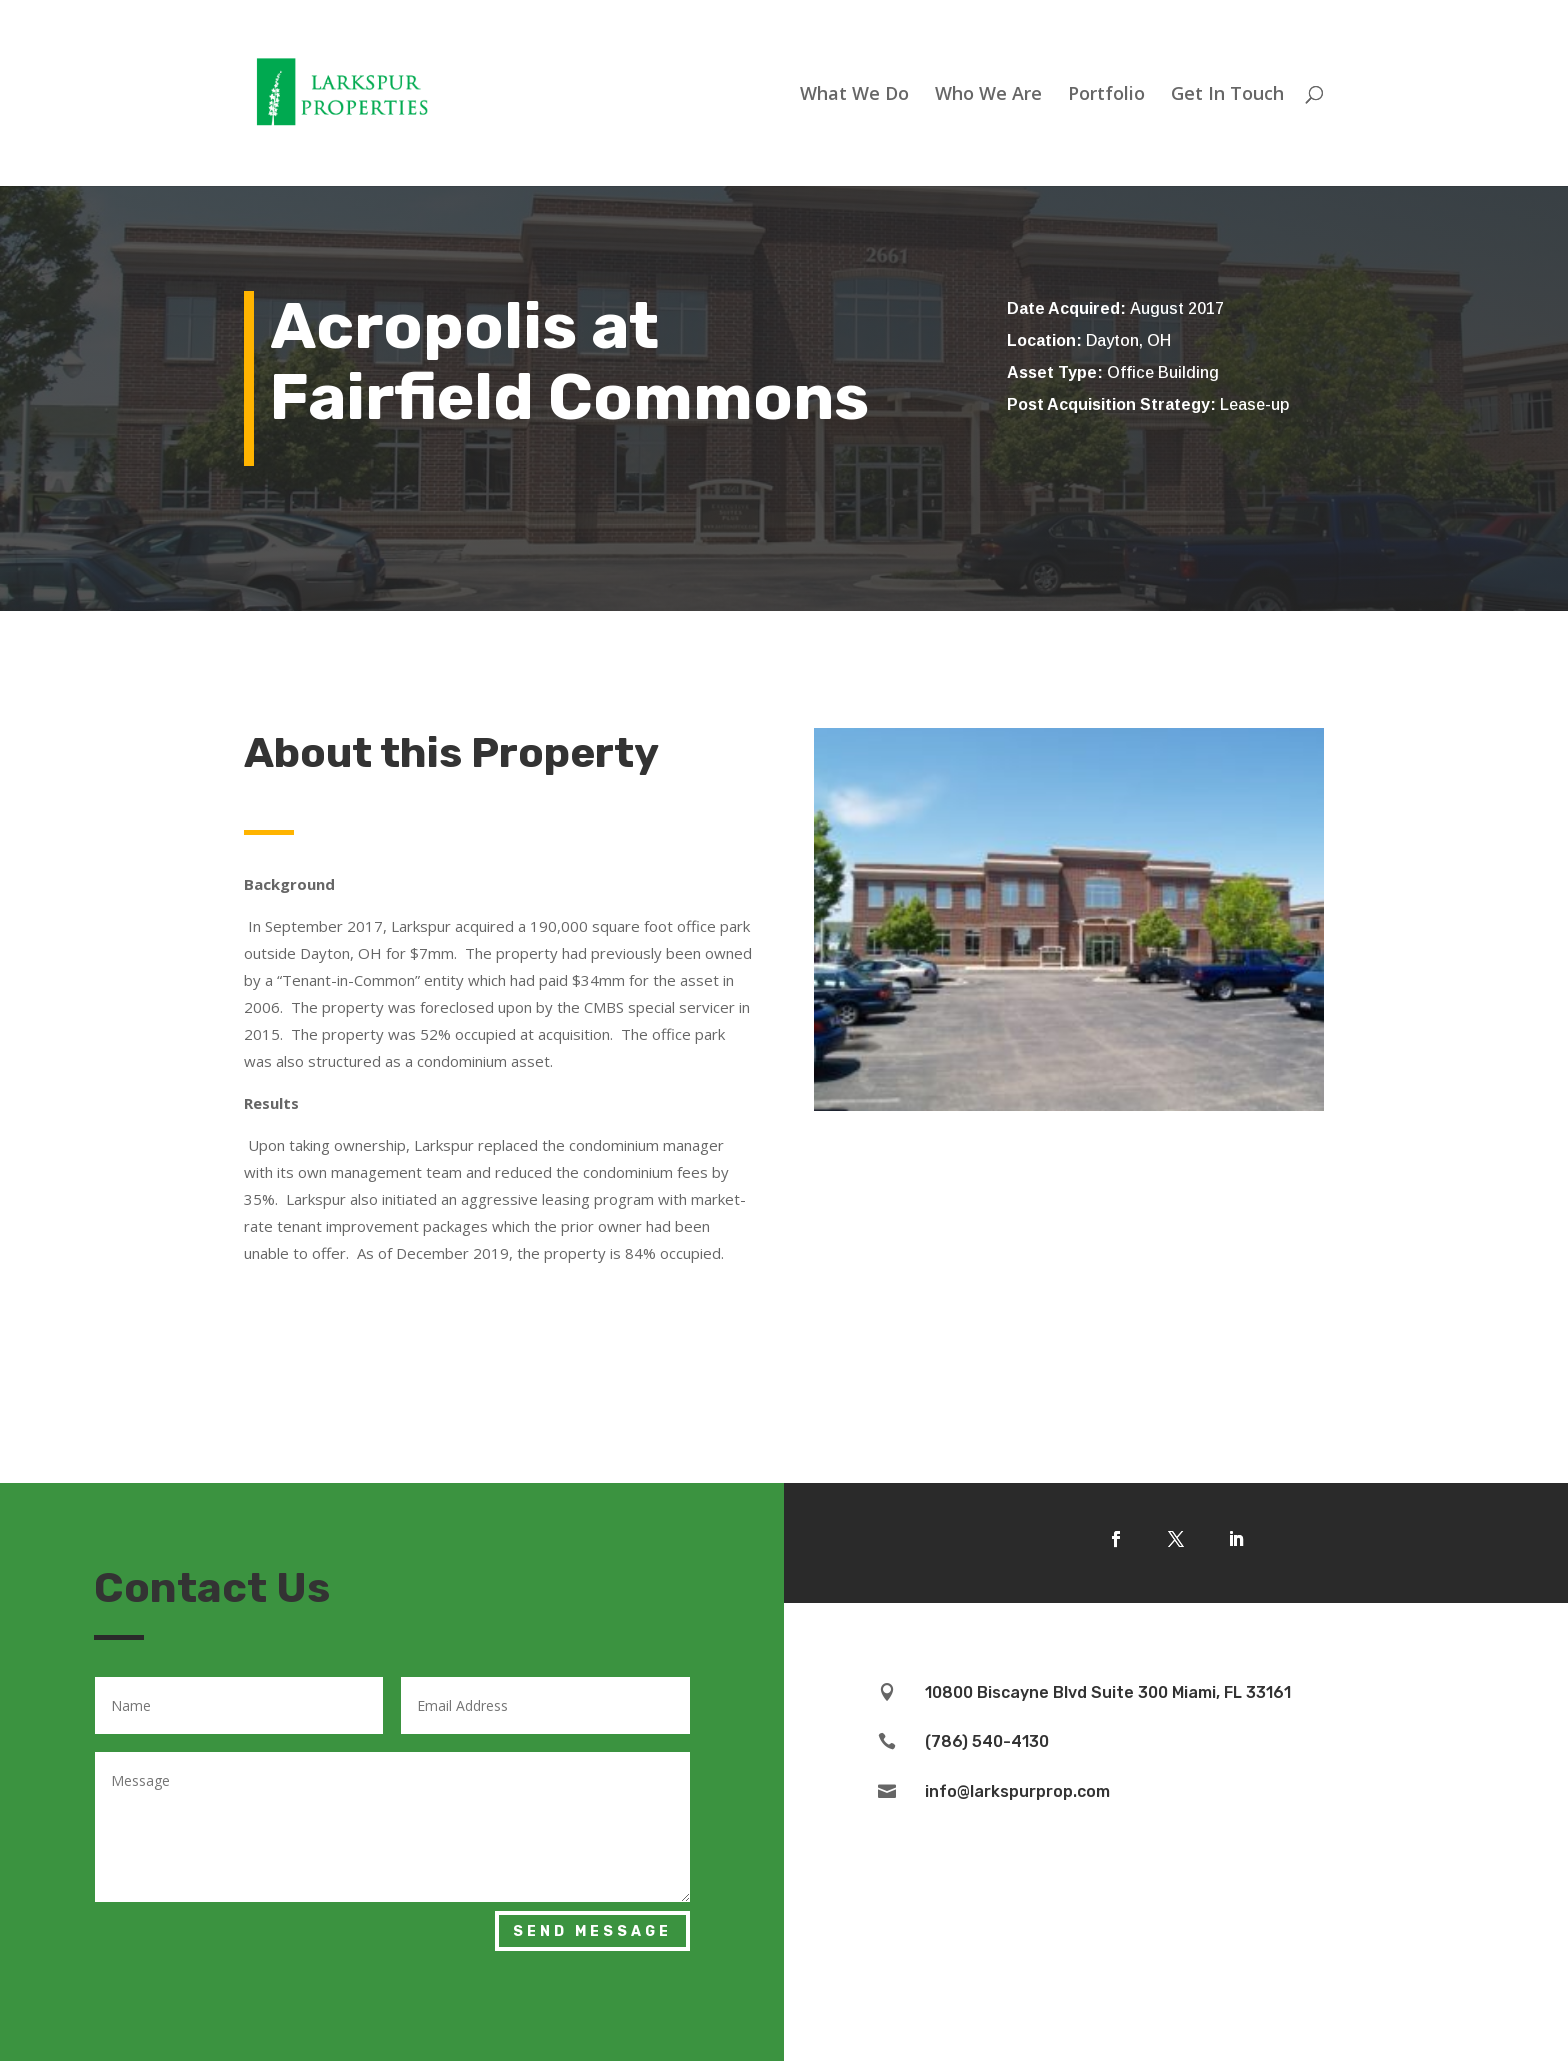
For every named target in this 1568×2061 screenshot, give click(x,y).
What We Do (854, 95)
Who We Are (988, 95)
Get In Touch (1227, 95)
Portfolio (1106, 95)
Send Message (592, 1931)
